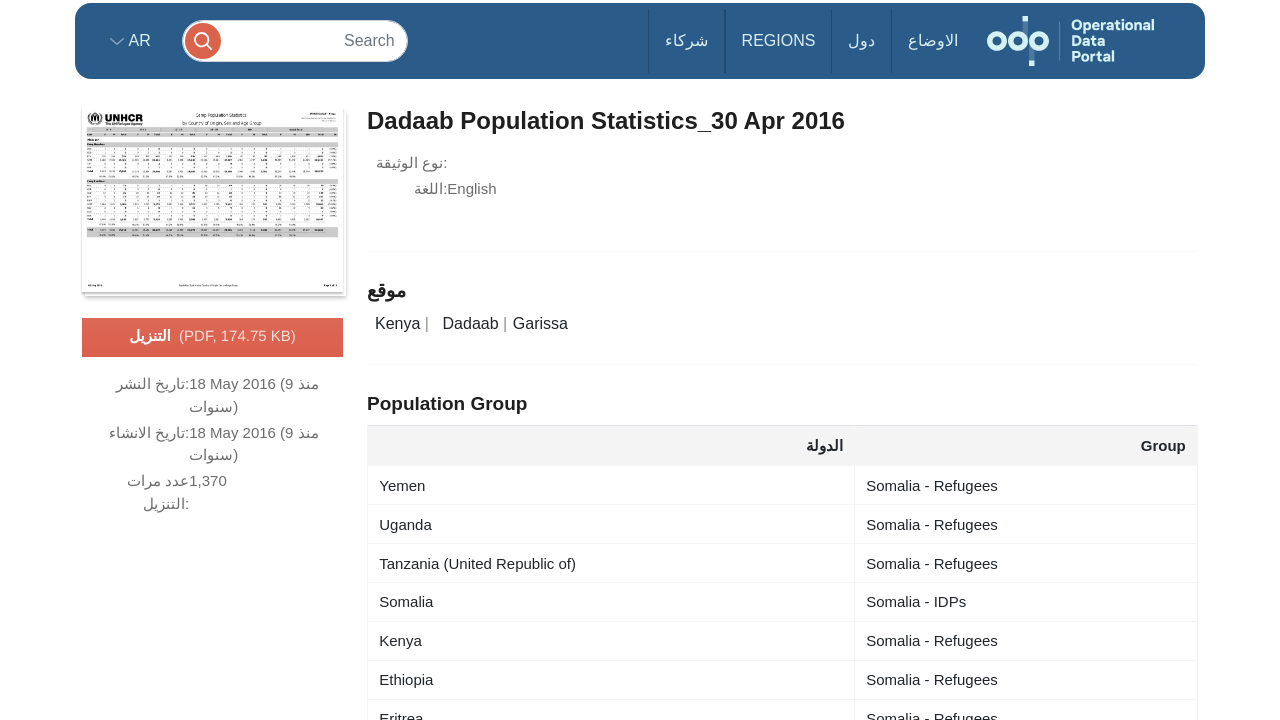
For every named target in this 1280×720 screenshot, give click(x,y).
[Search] (295, 40)
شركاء (686, 40)
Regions (779, 40)
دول (861, 40)
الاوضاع (933, 40)
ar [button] (137, 40)
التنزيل (212, 337)
